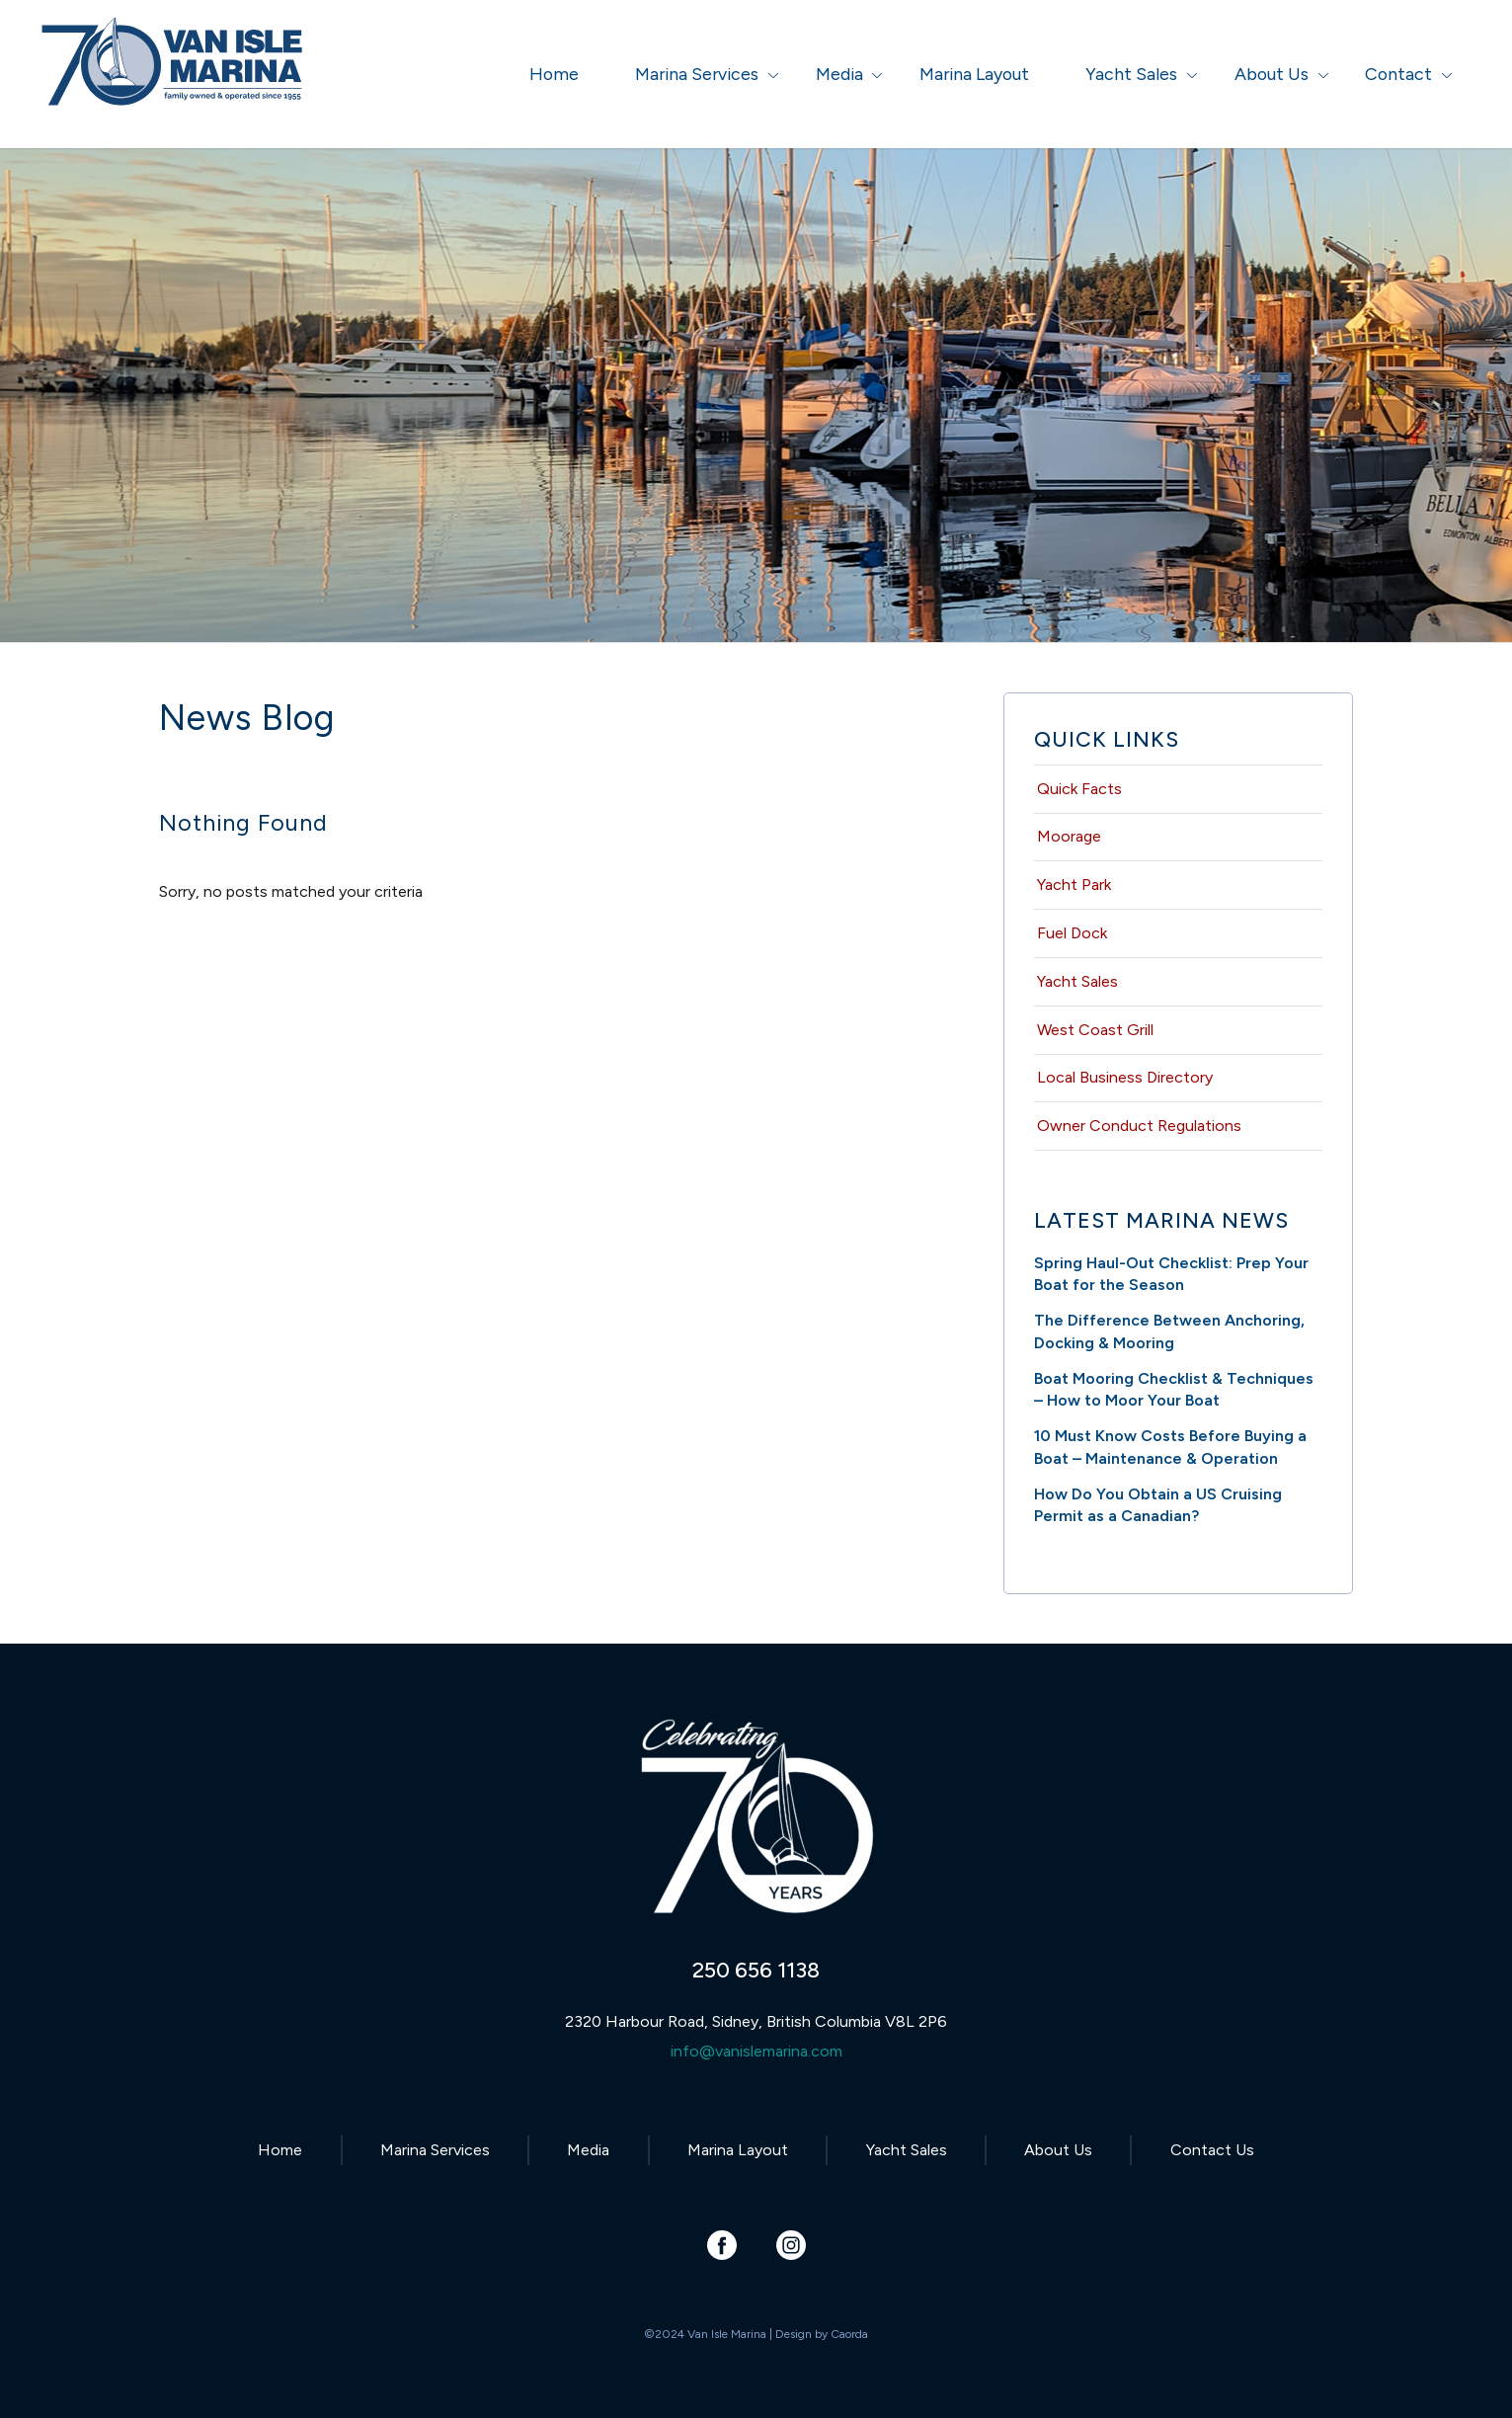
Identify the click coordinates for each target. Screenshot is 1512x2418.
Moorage (1069, 836)
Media (588, 2149)
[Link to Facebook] (721, 2244)
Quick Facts (1079, 788)
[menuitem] (554, 74)
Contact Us (1212, 2149)
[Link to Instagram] (790, 2244)
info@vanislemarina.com (756, 2051)
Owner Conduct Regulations (1139, 1125)
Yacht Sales (1077, 981)
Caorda (849, 2334)
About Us (1058, 2149)
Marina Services (435, 2149)
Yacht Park (1074, 884)
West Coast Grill (1095, 1029)
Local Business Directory (1125, 1077)
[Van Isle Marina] (174, 84)
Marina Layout (737, 2149)
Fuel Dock (1072, 933)
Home (280, 2149)
